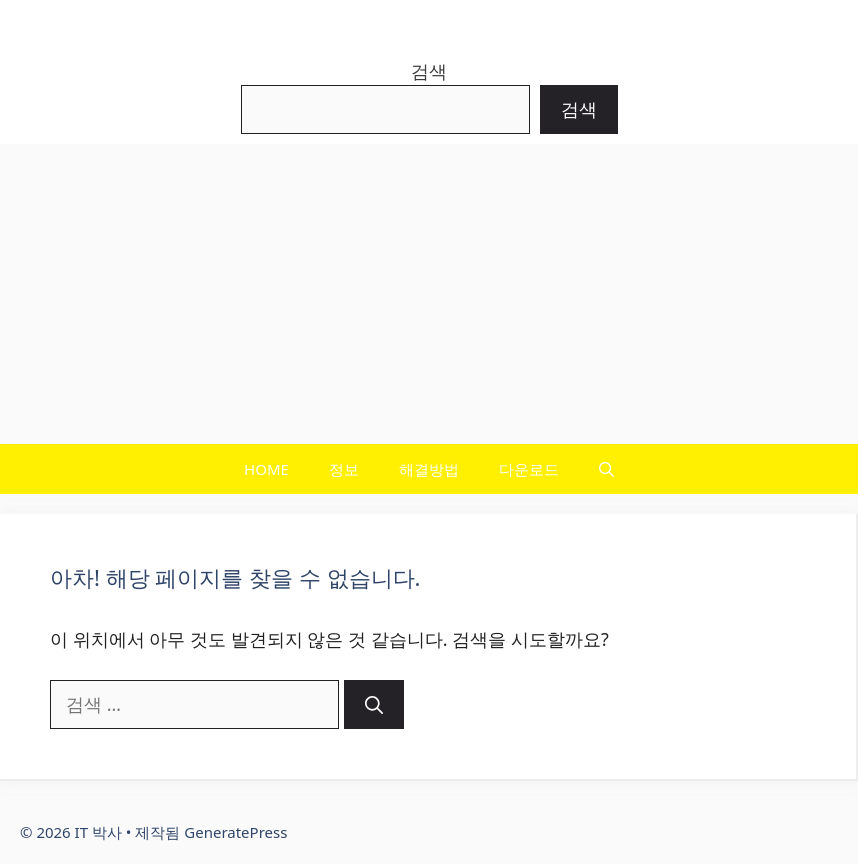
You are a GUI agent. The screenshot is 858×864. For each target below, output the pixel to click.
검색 (429, 71)
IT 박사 (429, 25)
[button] (606, 469)
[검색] (374, 704)
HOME (266, 469)
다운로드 (529, 469)
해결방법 (429, 469)
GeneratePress (235, 832)
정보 (344, 469)
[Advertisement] (429, 294)
